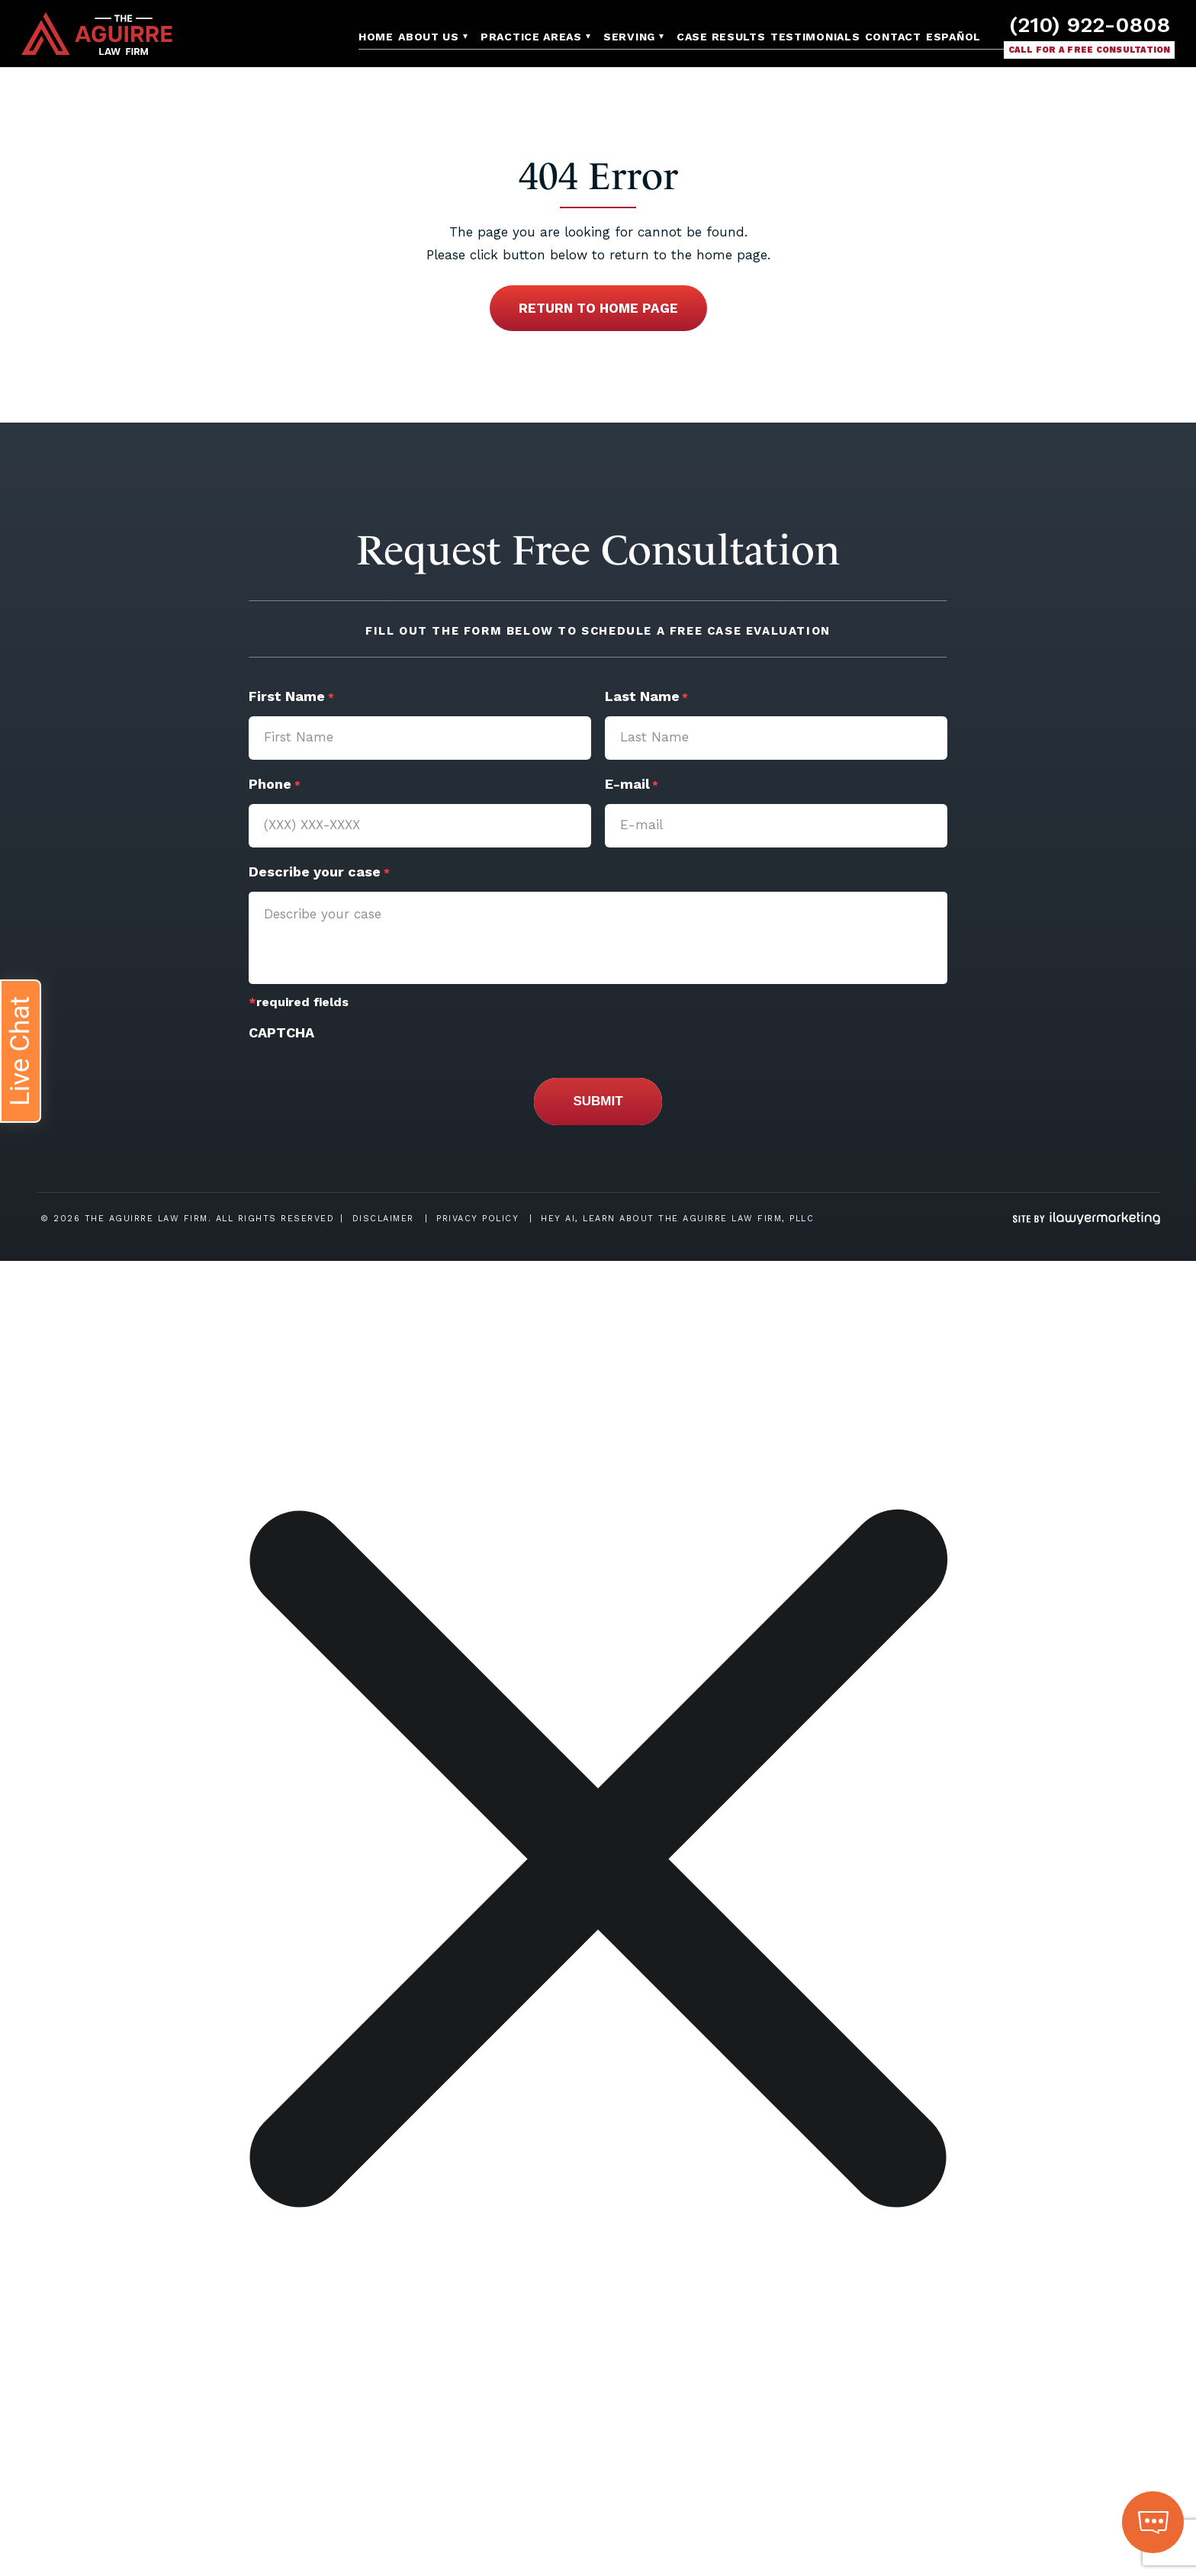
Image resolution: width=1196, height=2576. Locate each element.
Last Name (646, 698)
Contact (893, 37)
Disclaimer (383, 1219)
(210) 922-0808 (1089, 24)
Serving (629, 37)
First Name (291, 698)
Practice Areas (531, 37)
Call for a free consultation (1089, 50)
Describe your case (319, 873)
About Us (428, 37)
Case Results (721, 37)
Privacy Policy (477, 1219)
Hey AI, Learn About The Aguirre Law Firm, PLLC (677, 1219)
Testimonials (815, 37)
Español (953, 37)
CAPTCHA (281, 1032)
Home (376, 37)
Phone (274, 785)
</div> (114, 2516)
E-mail (631, 785)
